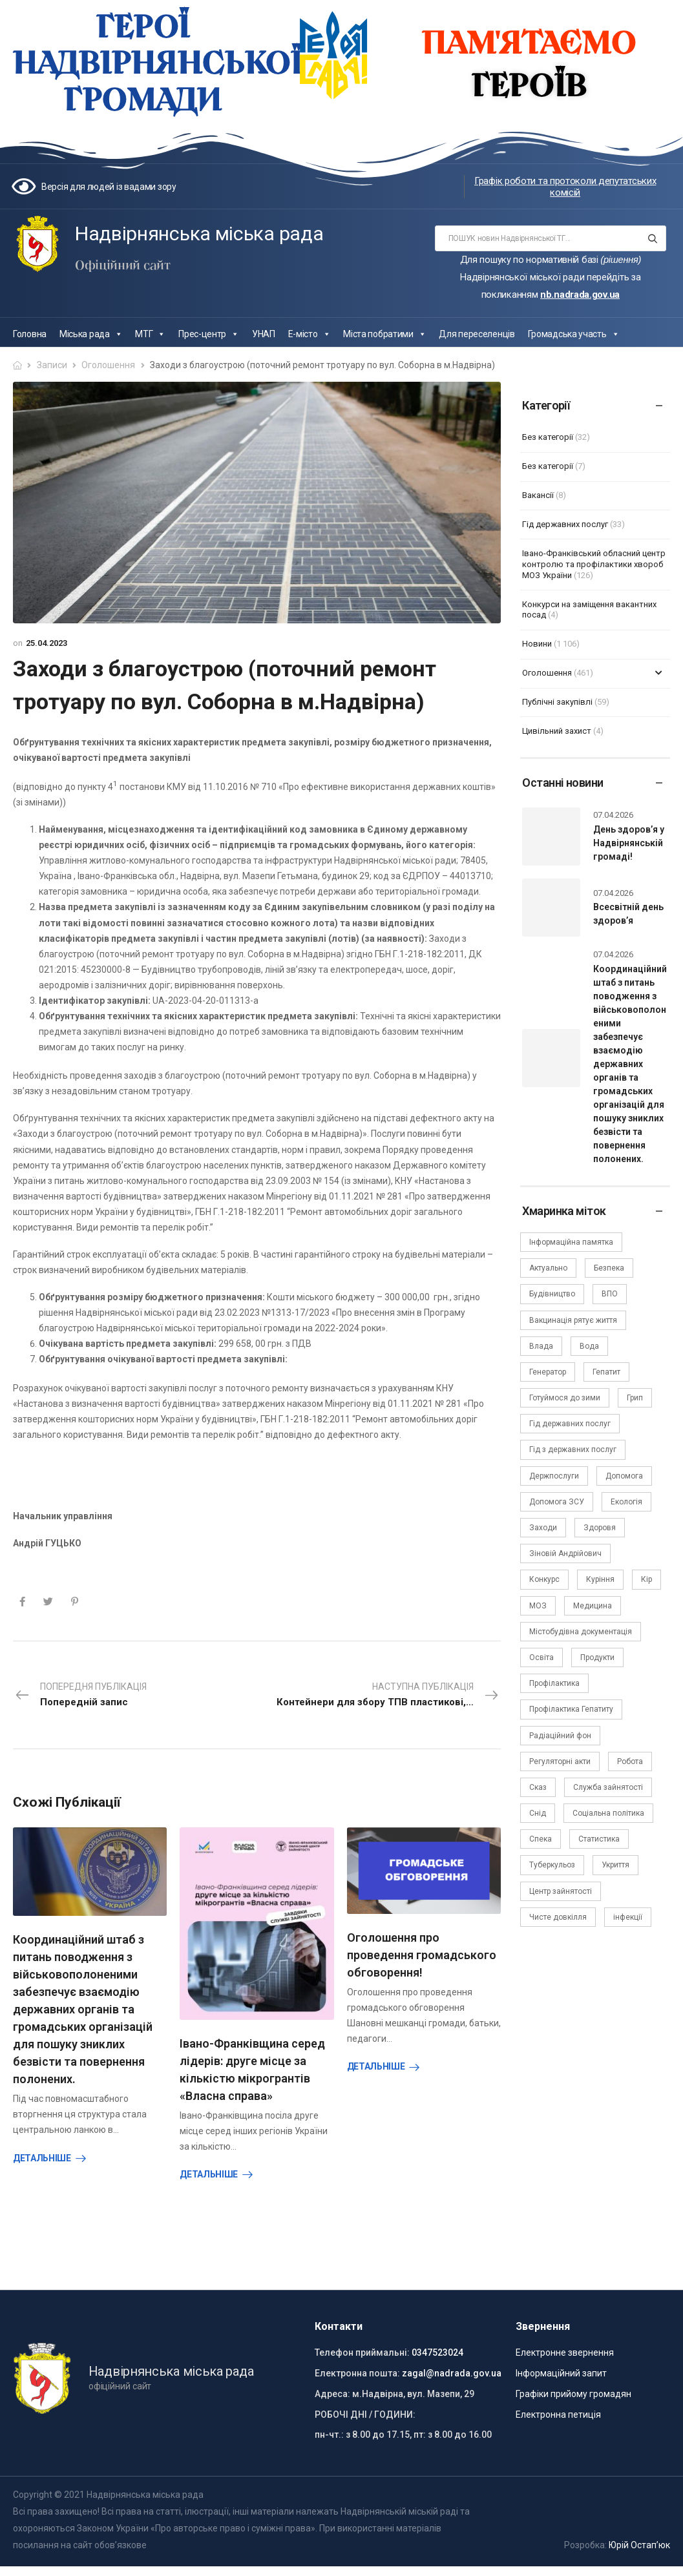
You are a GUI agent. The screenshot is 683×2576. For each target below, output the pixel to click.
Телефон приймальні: (362, 2347)
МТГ (150, 334)
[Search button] (652, 238)
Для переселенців (476, 334)
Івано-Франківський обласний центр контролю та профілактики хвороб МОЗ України (594, 564)
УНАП (263, 334)
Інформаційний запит (561, 2368)
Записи (52, 365)
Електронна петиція (558, 2409)
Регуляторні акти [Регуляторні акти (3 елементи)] (560, 1761)
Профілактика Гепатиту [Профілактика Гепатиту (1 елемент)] (571, 1709)
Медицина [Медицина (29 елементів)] (592, 1605)
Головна (30, 334)
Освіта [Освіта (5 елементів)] (541, 1657)
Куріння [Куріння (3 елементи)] (600, 1579)
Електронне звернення (565, 2347)
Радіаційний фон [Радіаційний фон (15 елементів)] (560, 1735)
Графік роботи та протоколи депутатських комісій (565, 186)
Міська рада (90, 334)
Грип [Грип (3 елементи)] (635, 1397)
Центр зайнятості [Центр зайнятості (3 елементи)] (560, 1891)
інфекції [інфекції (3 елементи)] (627, 1917)
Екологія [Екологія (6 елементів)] (626, 1501)
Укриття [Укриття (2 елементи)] (615, 1864)
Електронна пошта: (357, 2368)
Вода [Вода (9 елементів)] (589, 1346)
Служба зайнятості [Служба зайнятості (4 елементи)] (608, 1787)
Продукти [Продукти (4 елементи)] (597, 1657)
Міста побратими (384, 334)
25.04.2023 (46, 643)
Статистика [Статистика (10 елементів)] (599, 1839)
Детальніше (42, 2158)
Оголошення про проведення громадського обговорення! (421, 1955)
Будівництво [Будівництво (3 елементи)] (552, 1293)
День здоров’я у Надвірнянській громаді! (628, 843)
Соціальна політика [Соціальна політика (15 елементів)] (608, 1813)
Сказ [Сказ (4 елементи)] (538, 1787)
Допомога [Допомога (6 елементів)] (624, 1475)
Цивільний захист (556, 731)
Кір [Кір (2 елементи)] (646, 1579)
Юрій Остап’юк (639, 2540)
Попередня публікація (80, 1695)
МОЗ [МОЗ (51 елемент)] (538, 1605)
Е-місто (309, 334)
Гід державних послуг (565, 524)
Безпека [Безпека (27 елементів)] (609, 1267)
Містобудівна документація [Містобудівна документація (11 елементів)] (580, 1631)
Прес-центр (208, 334)
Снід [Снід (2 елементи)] (537, 1813)
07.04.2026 (613, 815)
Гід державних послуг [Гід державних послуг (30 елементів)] (570, 1423)
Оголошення (108, 365)
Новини (537, 644)
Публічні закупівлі (557, 702)
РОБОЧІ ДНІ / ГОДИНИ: (365, 2409)
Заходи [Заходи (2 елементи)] (543, 1527)
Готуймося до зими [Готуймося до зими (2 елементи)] (564, 1397)
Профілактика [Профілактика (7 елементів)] (554, 1683)
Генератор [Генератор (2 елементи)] (547, 1371)
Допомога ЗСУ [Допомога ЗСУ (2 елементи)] (556, 1501)
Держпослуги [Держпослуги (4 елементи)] (554, 1475)
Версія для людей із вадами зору (108, 187)
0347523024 (437, 2347)
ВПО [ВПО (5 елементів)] (610, 1293)
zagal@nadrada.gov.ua (451, 2368)
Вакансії (538, 495)
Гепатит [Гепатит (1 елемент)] (606, 1371)
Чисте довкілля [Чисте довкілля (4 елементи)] (558, 1917)
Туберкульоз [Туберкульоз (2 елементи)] (552, 1864)
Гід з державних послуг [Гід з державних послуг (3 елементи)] (572, 1449)
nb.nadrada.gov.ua (580, 294)
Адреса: (332, 2389)
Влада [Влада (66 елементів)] (541, 1346)
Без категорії (547, 437)
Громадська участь (574, 334)
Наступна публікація (389, 1695)
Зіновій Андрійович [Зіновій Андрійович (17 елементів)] (565, 1553)
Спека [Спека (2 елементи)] (540, 1839)
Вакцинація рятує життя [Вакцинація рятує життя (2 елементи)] (573, 1320)
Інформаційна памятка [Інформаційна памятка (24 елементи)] (571, 1242)
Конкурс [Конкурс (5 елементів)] (544, 1579)
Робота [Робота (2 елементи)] (630, 1761)
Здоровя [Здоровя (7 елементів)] (599, 1527)
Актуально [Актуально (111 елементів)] (548, 1267)
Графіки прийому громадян (573, 2389)
